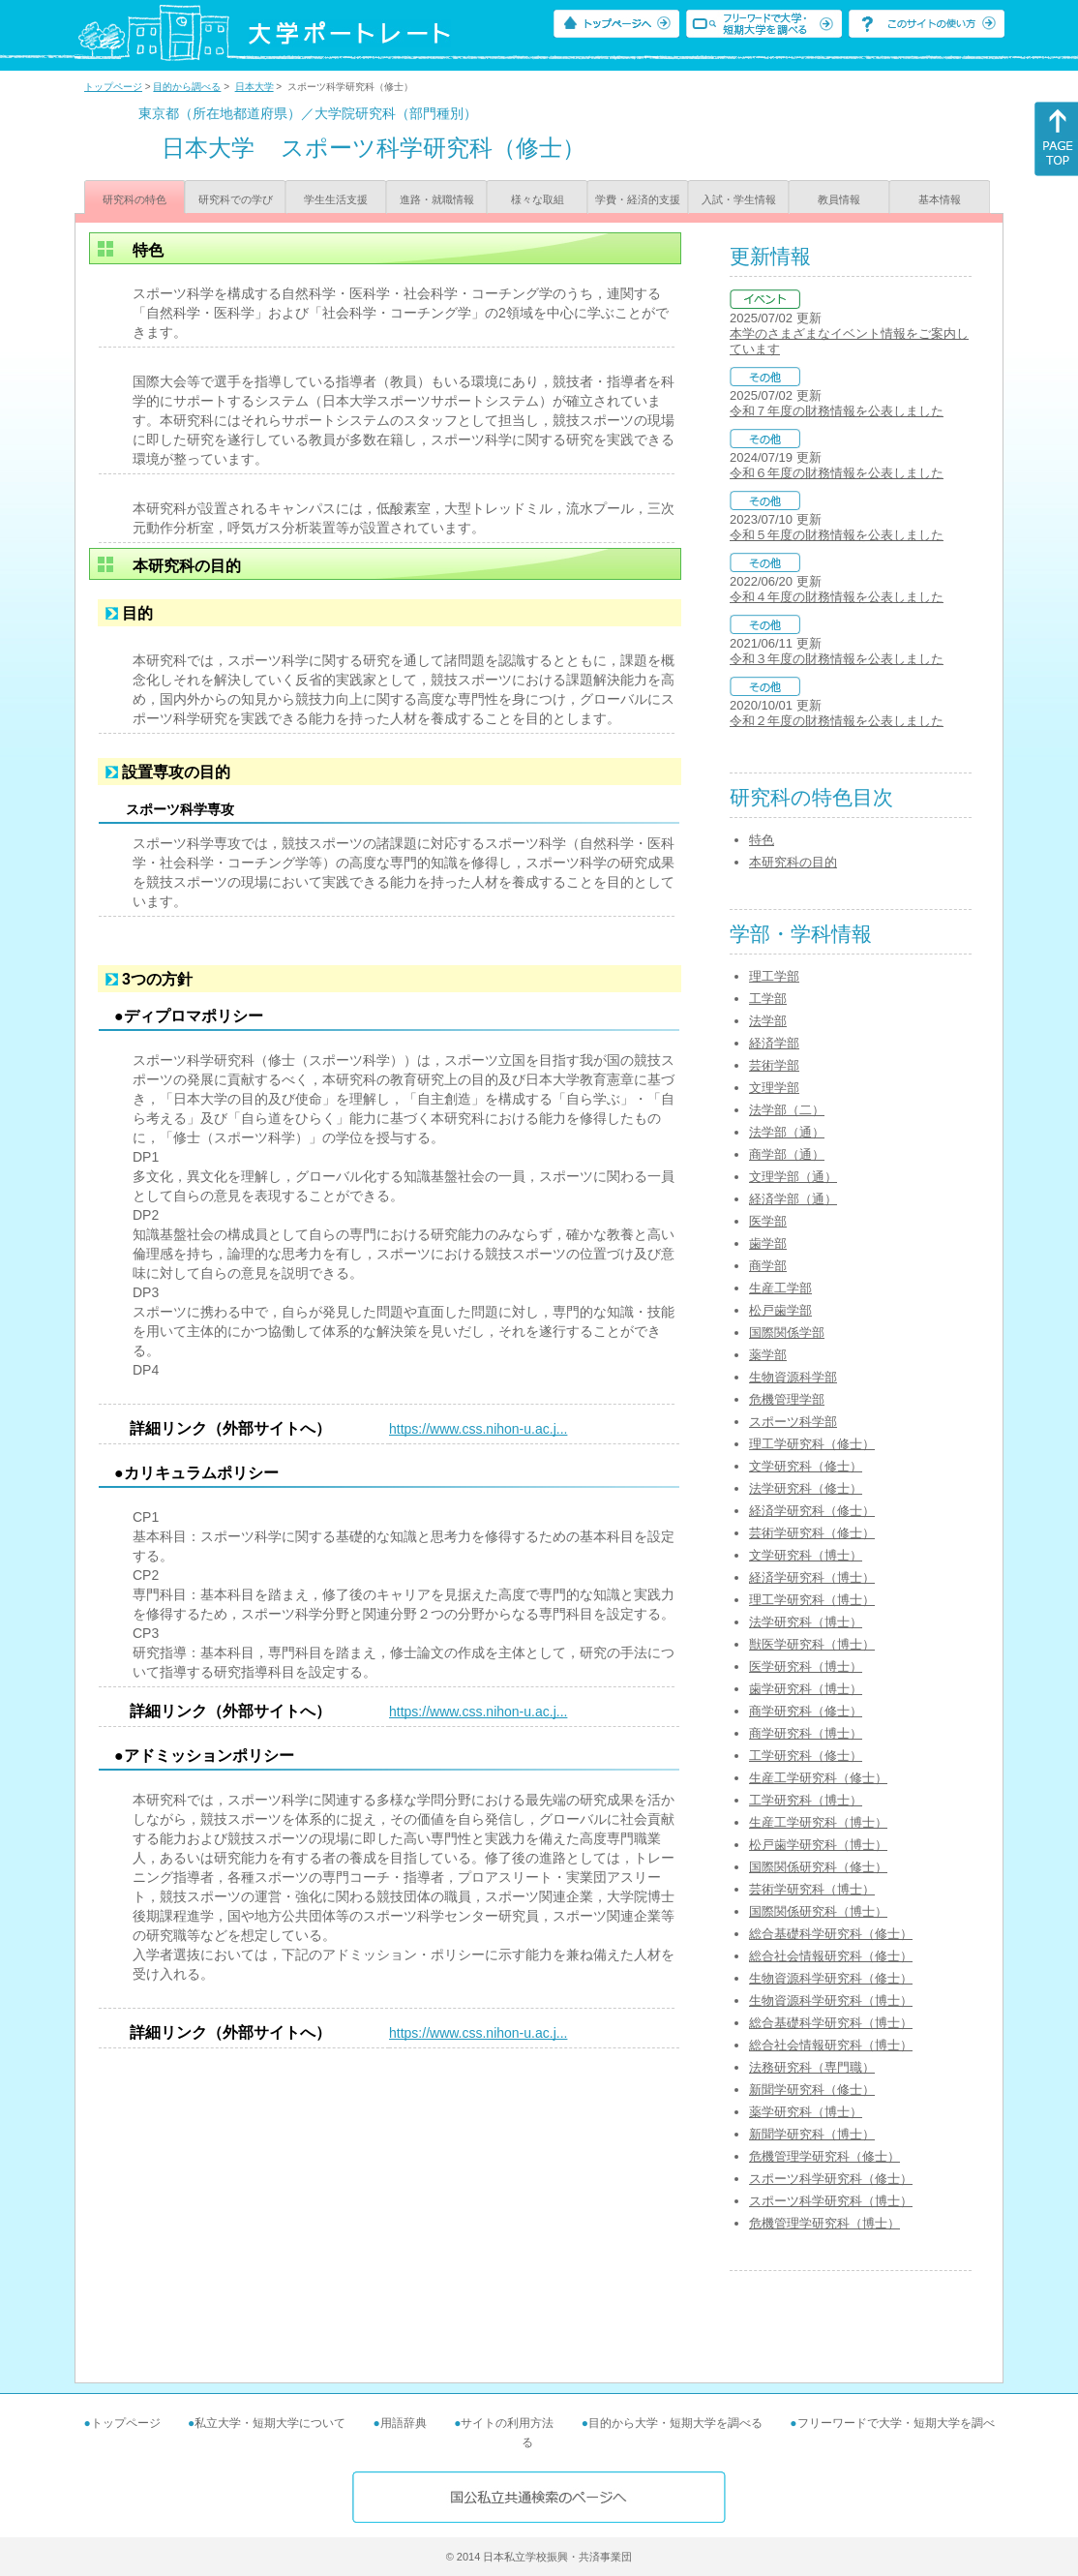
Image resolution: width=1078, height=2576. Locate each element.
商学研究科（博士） (805, 1733)
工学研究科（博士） (805, 1800)
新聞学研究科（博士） (812, 2134)
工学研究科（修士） (805, 1755)
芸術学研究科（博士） (812, 1889)
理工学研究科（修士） (812, 1444)
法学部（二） (786, 1110)
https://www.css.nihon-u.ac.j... (478, 1429)
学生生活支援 (336, 199)
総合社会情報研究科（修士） (831, 1956)
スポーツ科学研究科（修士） (831, 2178)
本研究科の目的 (793, 862)
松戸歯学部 (780, 1310)
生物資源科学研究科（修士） (831, 1978)
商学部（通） (786, 1154)
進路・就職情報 (437, 199)
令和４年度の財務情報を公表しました (836, 597)
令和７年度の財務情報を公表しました (836, 411)
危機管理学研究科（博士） (824, 2223)
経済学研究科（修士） (812, 1510)
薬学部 (768, 1355)
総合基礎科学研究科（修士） (831, 1933)
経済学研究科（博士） (812, 1577)
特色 (761, 840)
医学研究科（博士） (805, 1666)
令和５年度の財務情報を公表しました (836, 535)
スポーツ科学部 (793, 1421)
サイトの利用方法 (507, 2423)
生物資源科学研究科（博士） (831, 2000)
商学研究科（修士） (805, 1711)
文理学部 (774, 1087)
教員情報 (839, 199)
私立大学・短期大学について (270, 2423)
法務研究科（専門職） (812, 2067)
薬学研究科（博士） (805, 2112)
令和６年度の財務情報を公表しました (836, 473)
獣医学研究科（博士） (812, 1644)
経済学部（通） (793, 1199)
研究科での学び (235, 199)
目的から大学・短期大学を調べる (675, 2423)
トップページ (113, 86)
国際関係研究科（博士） (818, 1911)
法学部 (768, 1021)
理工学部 (774, 976)
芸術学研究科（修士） (812, 1533)
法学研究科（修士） (805, 1488)
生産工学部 (780, 1288)
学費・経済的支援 (637, 199)
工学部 (768, 998)
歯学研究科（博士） (805, 1689)
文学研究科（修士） (805, 1466)
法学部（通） (786, 1132)
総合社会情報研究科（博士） (831, 2045)
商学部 (768, 1265)
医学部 (768, 1221)
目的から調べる (187, 86)
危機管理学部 (786, 1399)
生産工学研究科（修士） (818, 1778)
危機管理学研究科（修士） (824, 2156)
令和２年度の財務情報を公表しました (836, 720)
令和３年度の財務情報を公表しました (836, 659)
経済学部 (774, 1043)
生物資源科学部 (793, 1377)
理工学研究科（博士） (812, 1599)
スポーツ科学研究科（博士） (831, 2201)
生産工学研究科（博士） (818, 1822)
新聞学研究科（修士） (812, 2089)
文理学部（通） (793, 1176)
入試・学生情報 (739, 199)
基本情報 (939, 199)
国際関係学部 (786, 1332)
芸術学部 (774, 1065)
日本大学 (254, 86)
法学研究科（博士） (805, 1622)
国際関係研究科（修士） (818, 1867)
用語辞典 (403, 2423)
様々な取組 (537, 199)
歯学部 (768, 1243)
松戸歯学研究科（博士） (818, 1844)
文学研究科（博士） (805, 1555)
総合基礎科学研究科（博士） (831, 2022)
